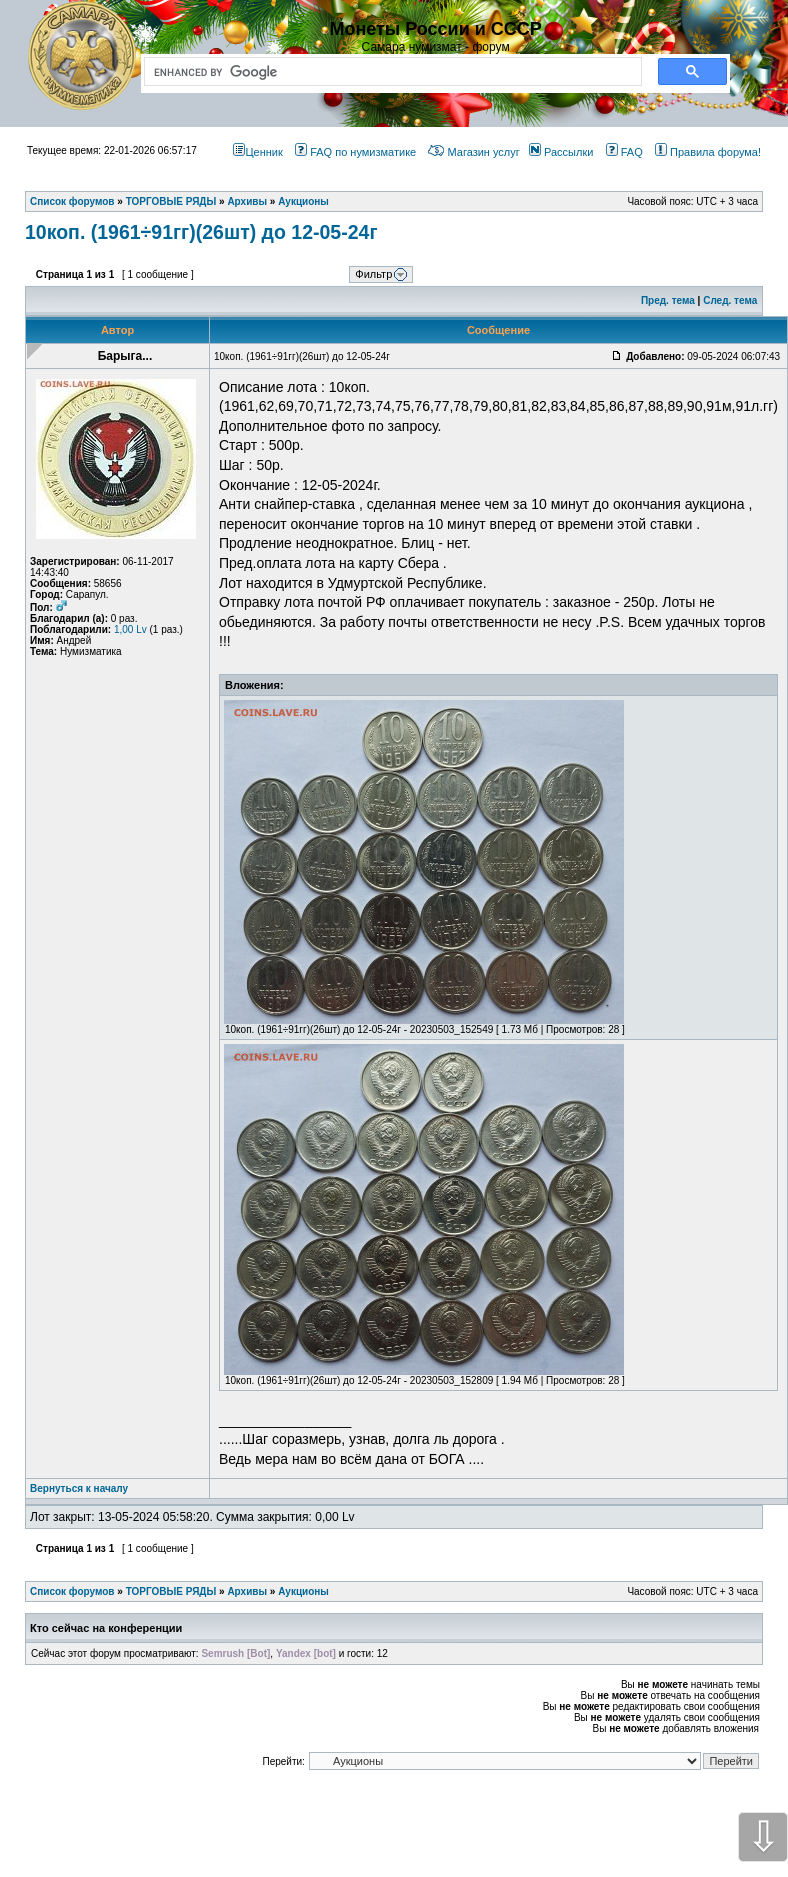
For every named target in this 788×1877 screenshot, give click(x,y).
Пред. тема (668, 300)
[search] (389, 72)
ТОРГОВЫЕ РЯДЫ (171, 1591)
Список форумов (72, 1591)
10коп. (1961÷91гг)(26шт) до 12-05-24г (201, 232)
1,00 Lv (130, 629)
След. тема (730, 300)
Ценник (257, 152)
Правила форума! (708, 152)
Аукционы (303, 1591)
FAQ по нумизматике (355, 152)
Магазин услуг (473, 152)
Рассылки (561, 152)
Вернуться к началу (79, 1488)
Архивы (247, 1591)
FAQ (624, 152)
